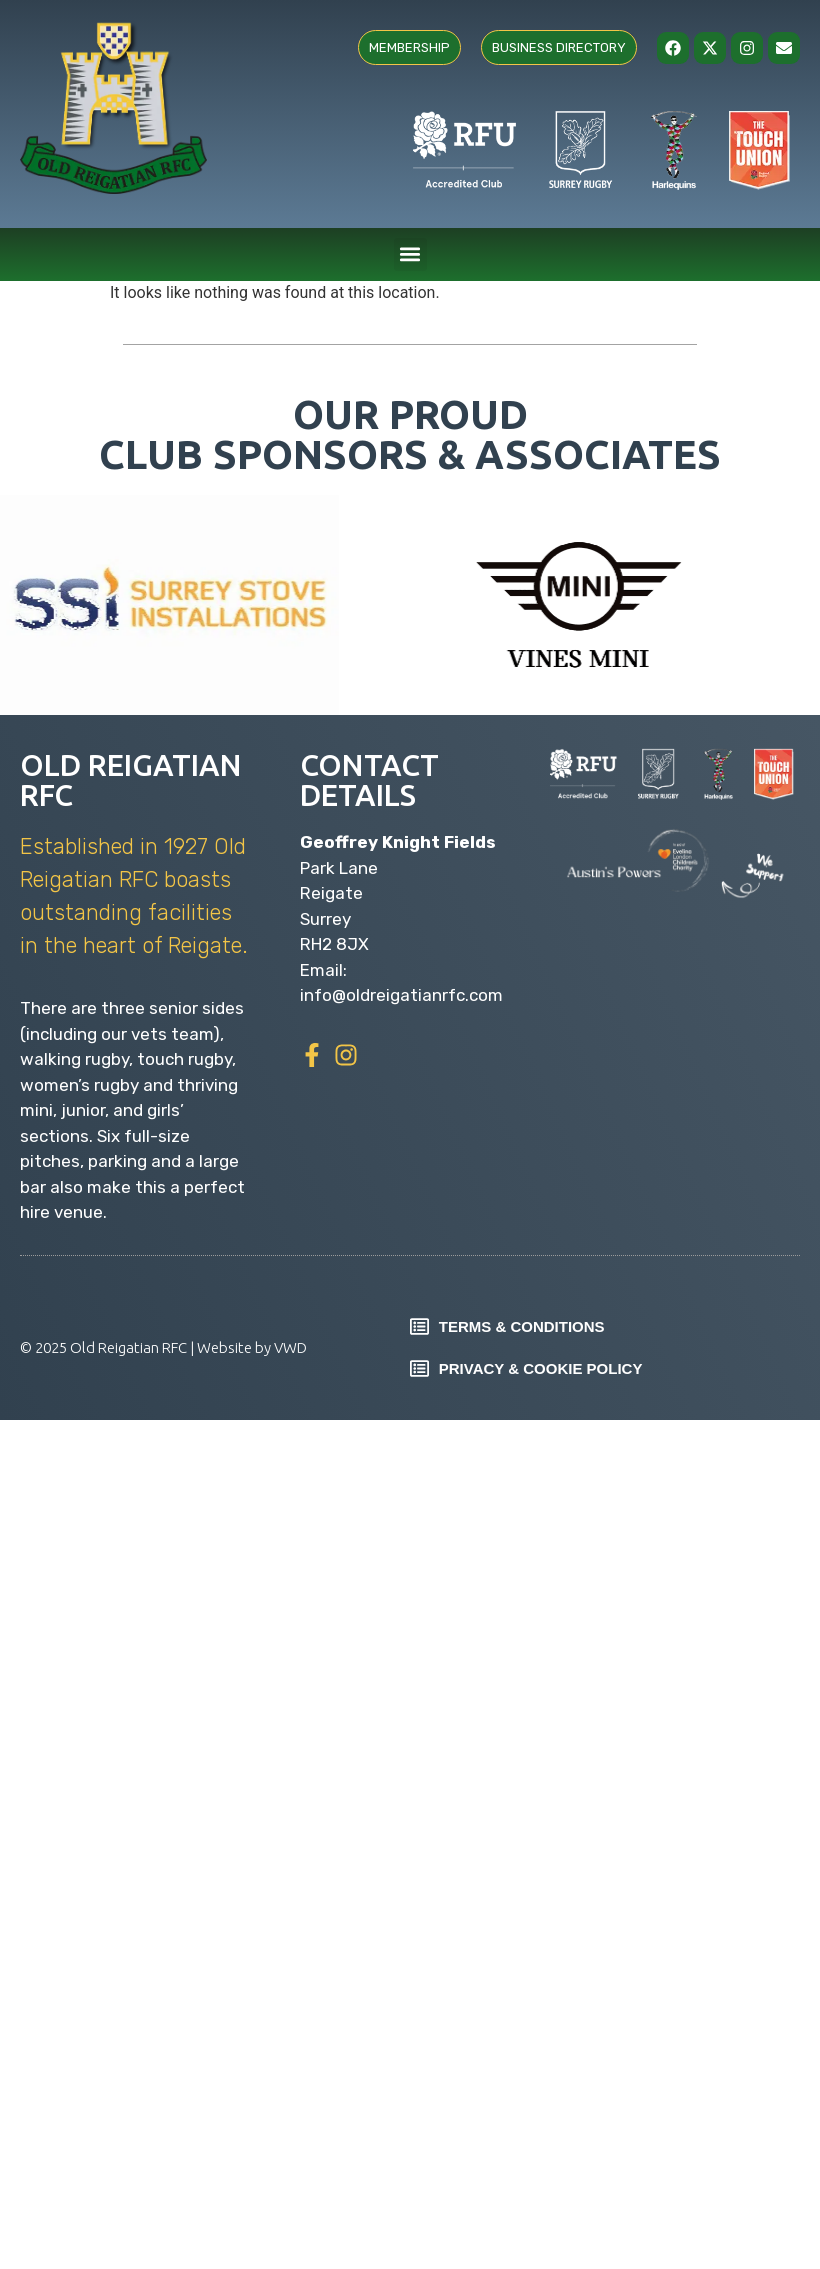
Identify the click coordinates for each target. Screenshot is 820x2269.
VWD (290, 1347)
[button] (410, 254)
